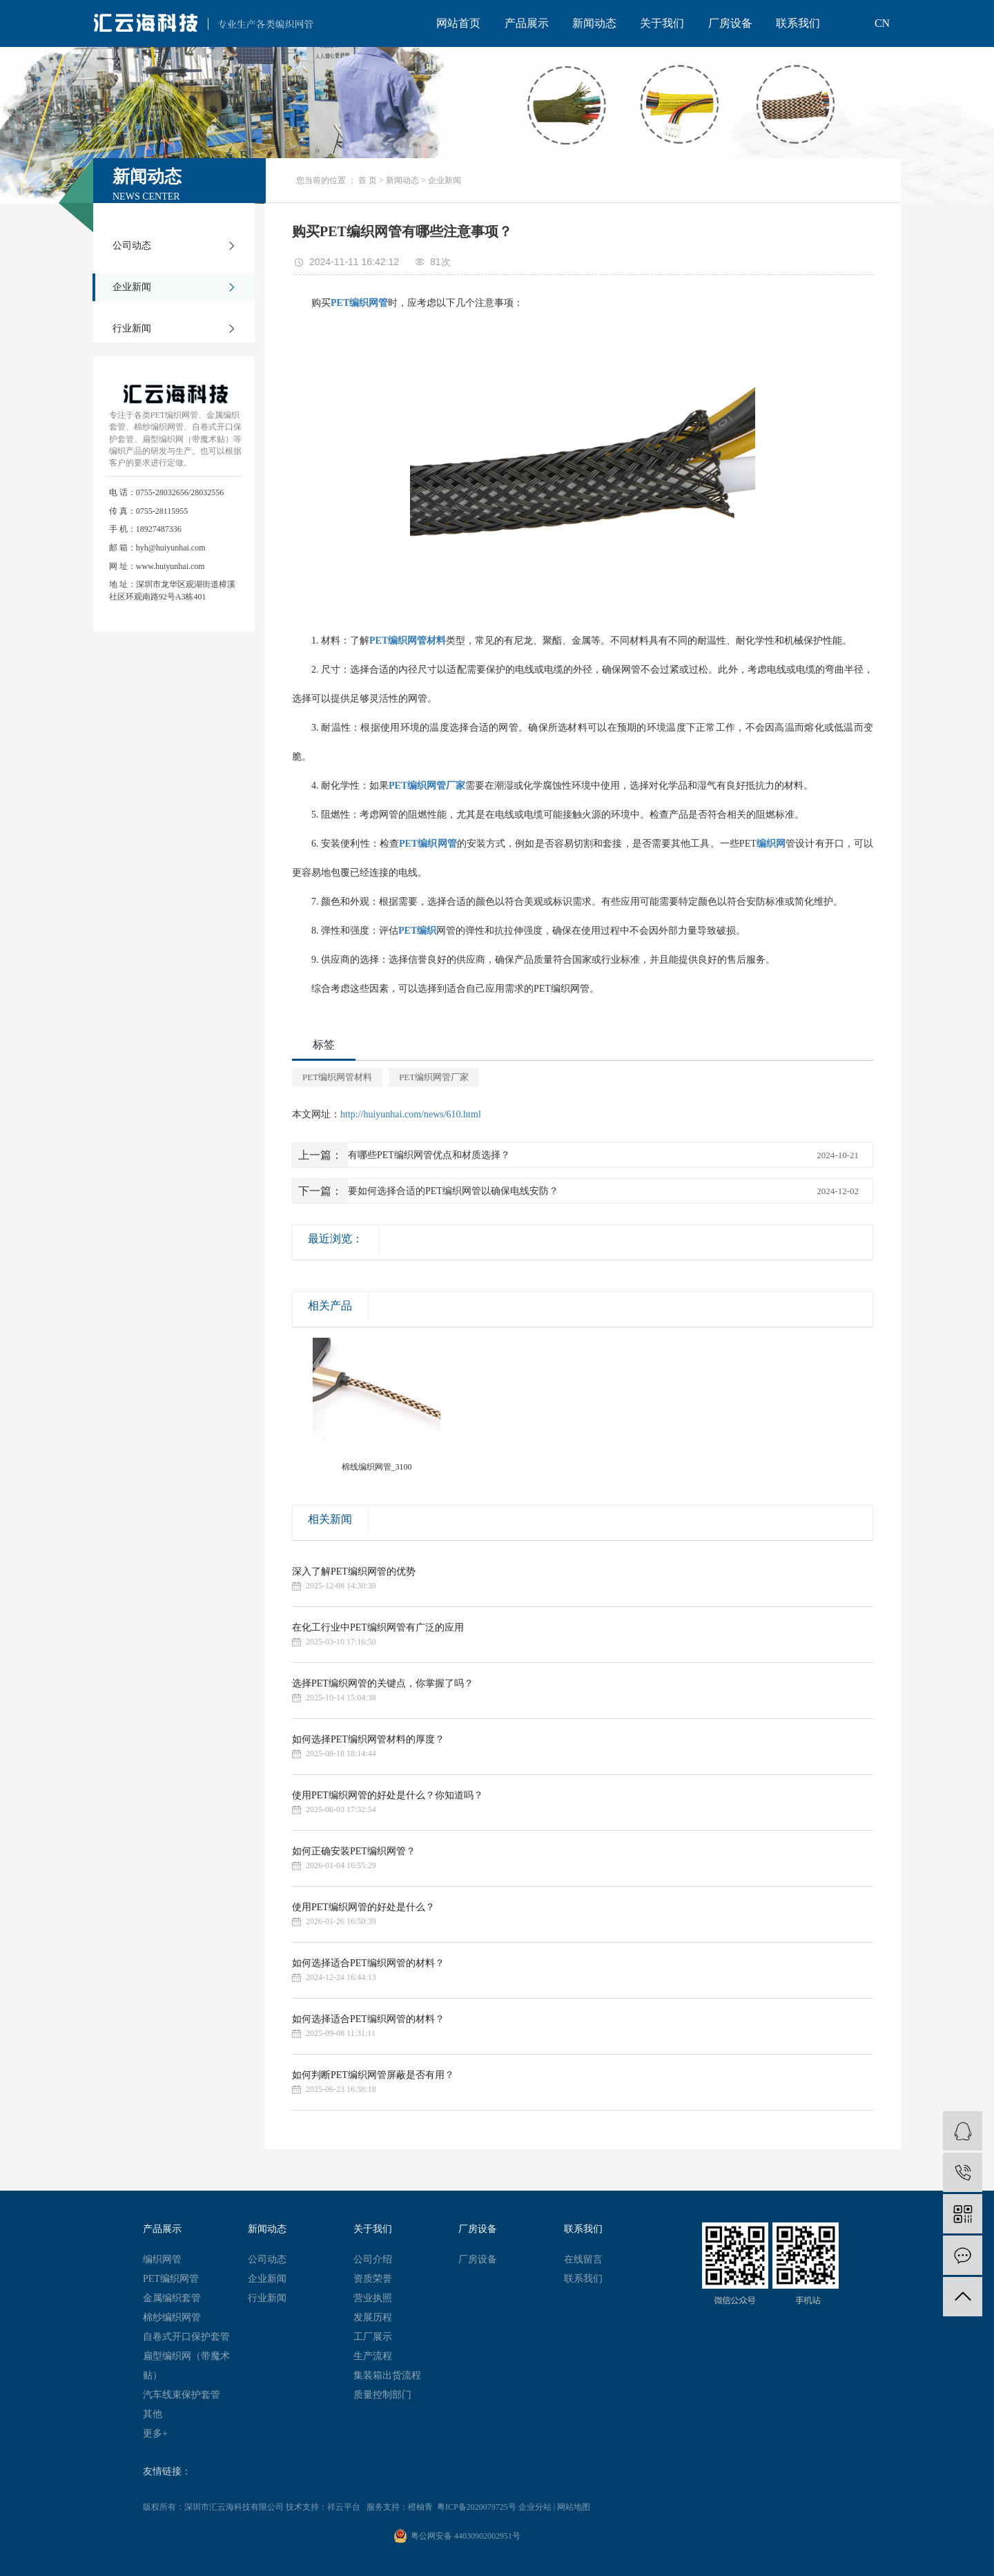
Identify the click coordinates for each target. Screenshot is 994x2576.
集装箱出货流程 (387, 2375)
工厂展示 (372, 2337)
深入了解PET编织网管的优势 (354, 1571)
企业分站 (535, 2507)
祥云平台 (343, 2507)
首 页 (367, 180)
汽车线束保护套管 (181, 2395)
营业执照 (372, 2298)
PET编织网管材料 (337, 1077)
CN (882, 23)
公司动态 (132, 245)
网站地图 (573, 2507)
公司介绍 (372, 2259)
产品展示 (527, 23)
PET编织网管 (171, 2279)
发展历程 (372, 2317)
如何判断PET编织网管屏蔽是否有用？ (373, 2075)
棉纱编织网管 (172, 2317)
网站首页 (458, 23)
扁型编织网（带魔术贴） (186, 2366)
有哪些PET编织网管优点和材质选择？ (429, 1155)
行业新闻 (132, 328)
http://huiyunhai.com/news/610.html (410, 1114)
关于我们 (662, 23)
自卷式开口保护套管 (186, 2337)
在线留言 (583, 2259)
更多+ (155, 2433)
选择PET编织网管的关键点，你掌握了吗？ (383, 1683)
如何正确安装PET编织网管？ (354, 1851)
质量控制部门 (382, 2395)
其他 (152, 2414)
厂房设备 (730, 23)
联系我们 (798, 23)
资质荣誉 (372, 2279)
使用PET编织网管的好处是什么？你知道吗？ (387, 1795)
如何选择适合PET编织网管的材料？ (368, 1963)
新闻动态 (594, 23)
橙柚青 (420, 2507)
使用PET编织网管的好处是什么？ (363, 1907)
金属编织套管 (172, 2298)
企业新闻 (132, 287)
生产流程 (372, 2356)
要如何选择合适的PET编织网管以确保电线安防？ (453, 1191)
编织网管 (162, 2259)
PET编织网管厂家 (434, 1077)
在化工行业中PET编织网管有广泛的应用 (378, 1627)
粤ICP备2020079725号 (476, 2507)
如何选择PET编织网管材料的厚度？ (368, 1739)
